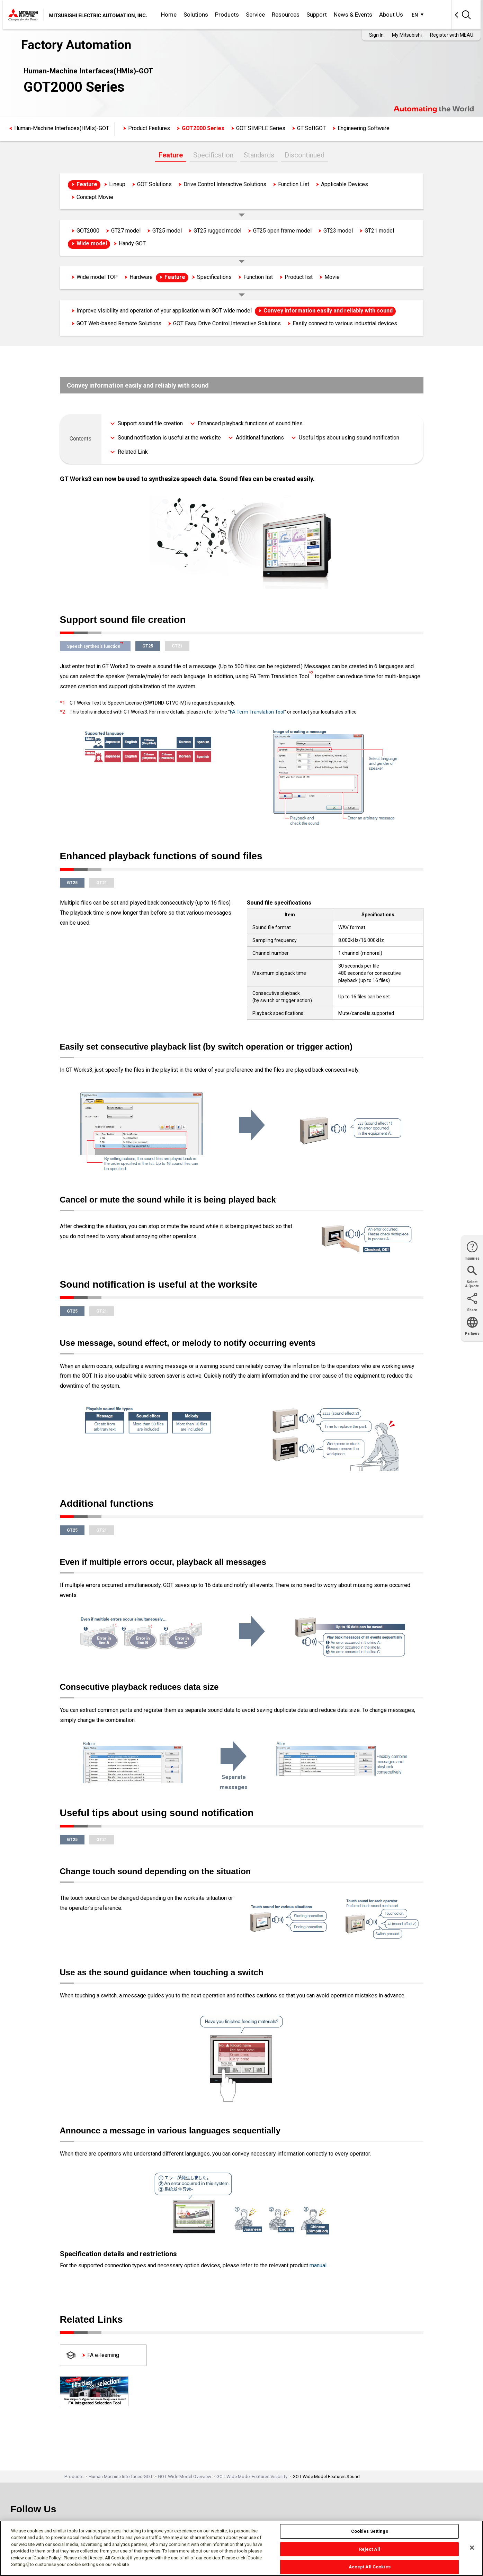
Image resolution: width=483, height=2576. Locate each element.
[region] (241, 2548)
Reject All (369, 2549)
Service (255, 14)
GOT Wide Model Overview (184, 2476)
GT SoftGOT (311, 128)
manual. (319, 2265)
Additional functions (260, 437)
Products (227, 14)
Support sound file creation (150, 423)
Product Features (149, 128)
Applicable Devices (344, 184)
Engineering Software (364, 128)
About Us (391, 14)
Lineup (117, 184)
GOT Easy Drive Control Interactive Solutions (227, 323)
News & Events (353, 14)
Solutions (196, 14)
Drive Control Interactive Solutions (225, 184)
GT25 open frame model (282, 230)
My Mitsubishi (407, 35)
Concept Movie (95, 197)
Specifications (214, 277)
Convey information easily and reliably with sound (328, 310)
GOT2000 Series (203, 128)
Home (169, 14)
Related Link (133, 451)
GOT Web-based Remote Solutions (119, 323)
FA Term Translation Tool (257, 712)
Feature (171, 155)
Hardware (141, 277)
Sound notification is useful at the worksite (169, 437)
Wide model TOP (97, 277)
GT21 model (379, 230)
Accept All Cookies (370, 2566)
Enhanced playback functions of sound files (250, 423)
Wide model (92, 243)
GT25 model (167, 230)
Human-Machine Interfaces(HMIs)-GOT (61, 128)
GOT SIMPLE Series (260, 128)
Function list (258, 277)
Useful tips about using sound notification (349, 437)
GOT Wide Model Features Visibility (251, 2476)
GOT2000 (88, 230)
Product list (299, 277)
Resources (285, 14)
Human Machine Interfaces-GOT (121, 2476)
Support (316, 14)
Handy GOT (132, 243)
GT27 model (126, 230)
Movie (332, 277)
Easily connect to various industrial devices (345, 323)
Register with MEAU (451, 35)
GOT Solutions (154, 184)
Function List (293, 184)
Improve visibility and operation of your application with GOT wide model (164, 310)
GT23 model (338, 230)
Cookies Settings (369, 2531)
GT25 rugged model (217, 230)
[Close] (472, 2547)
